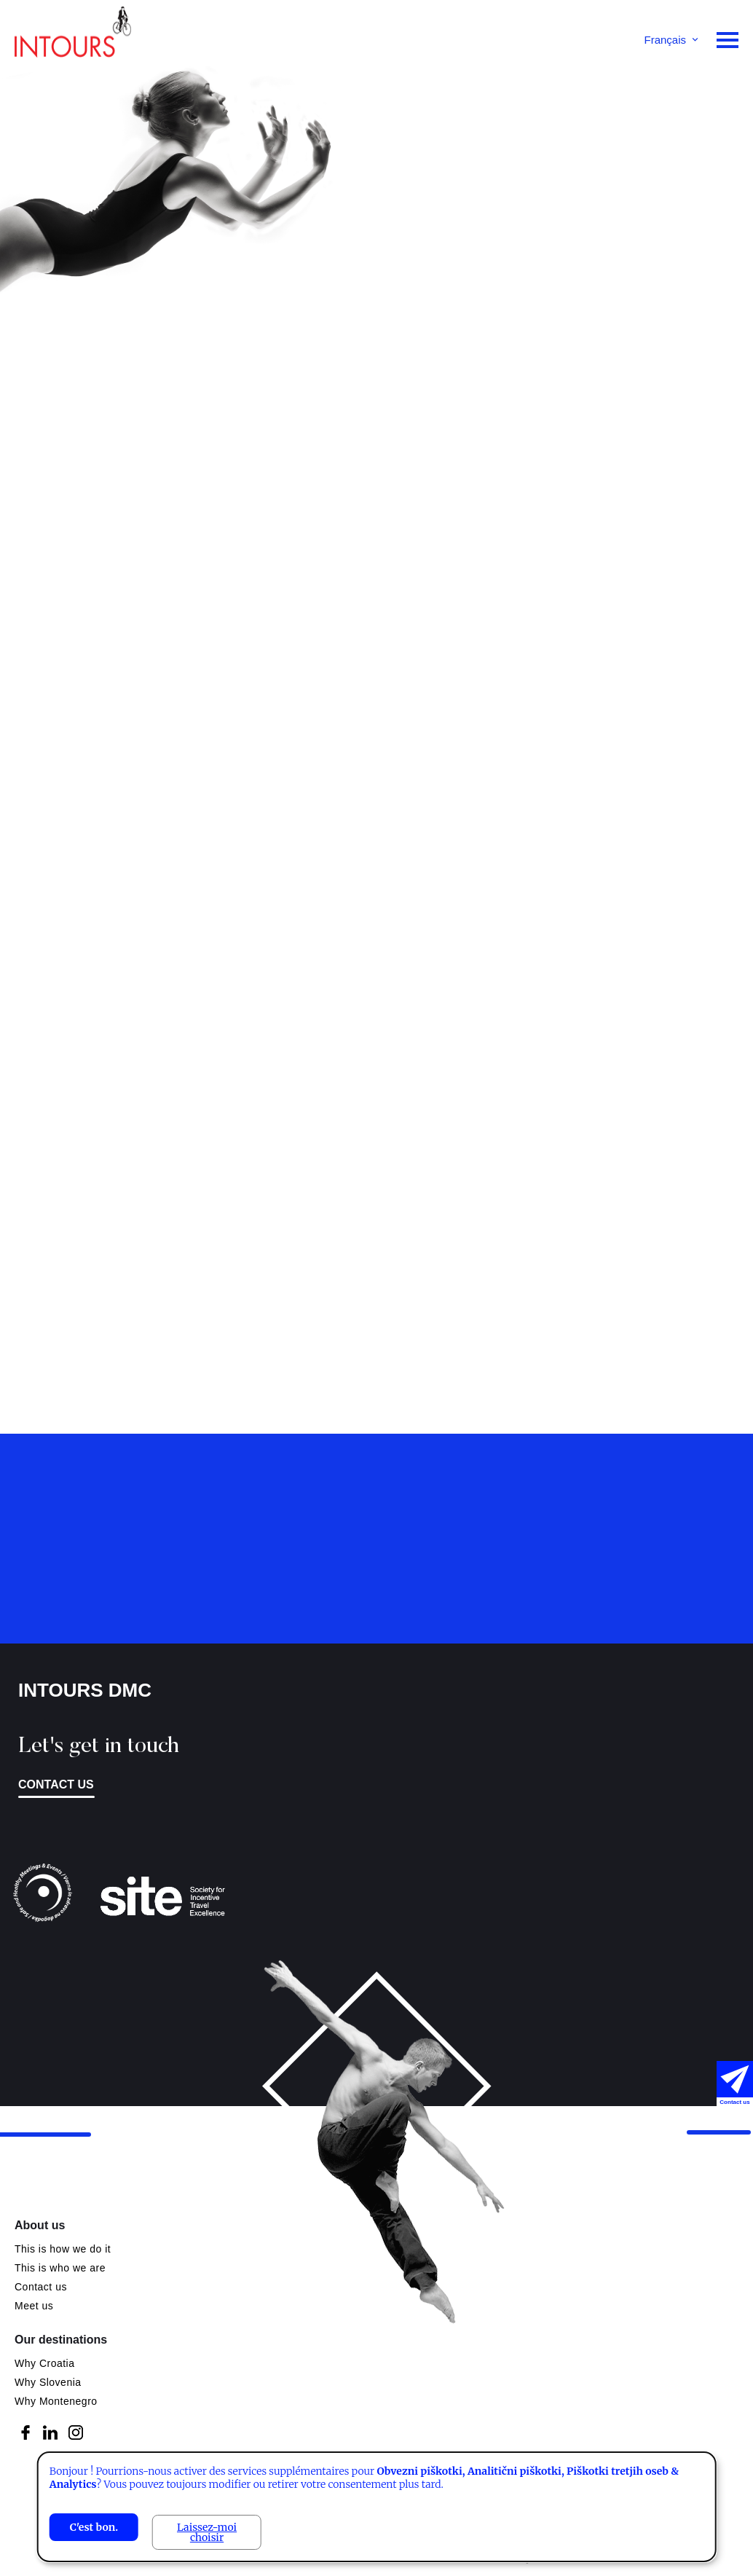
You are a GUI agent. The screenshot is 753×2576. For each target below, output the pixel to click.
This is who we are (60, 2268)
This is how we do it (63, 2249)
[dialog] (377, 2506)
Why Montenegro (56, 2401)
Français (665, 40)
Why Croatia (45, 2363)
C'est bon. (94, 2527)
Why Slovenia (48, 2382)
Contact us (41, 2287)
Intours (73, 36)
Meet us (34, 2306)
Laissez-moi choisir (207, 2532)
